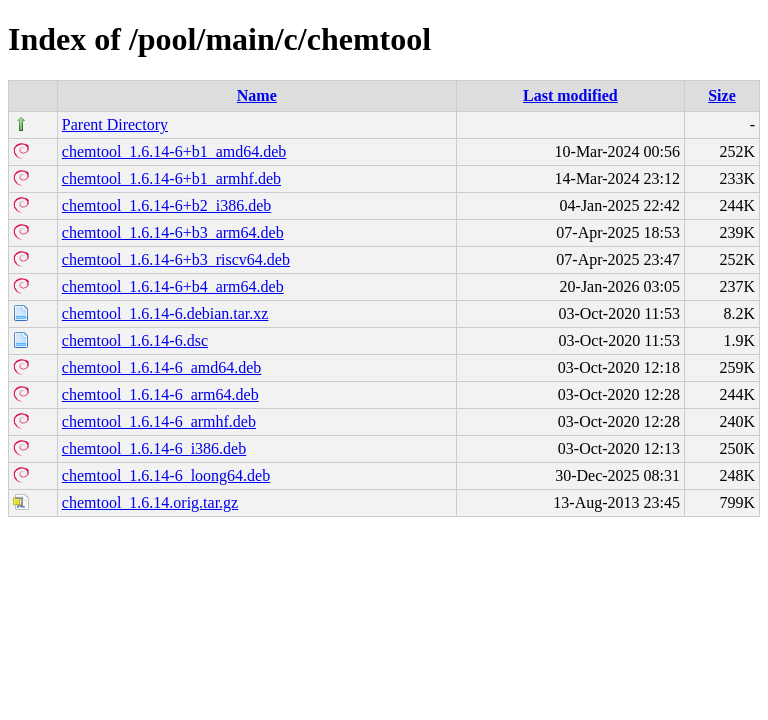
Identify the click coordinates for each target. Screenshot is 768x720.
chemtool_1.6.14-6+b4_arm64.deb (173, 286)
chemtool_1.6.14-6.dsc (135, 340)
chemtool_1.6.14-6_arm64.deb (160, 394)
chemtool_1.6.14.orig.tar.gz (150, 502)
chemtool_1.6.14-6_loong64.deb (166, 475)
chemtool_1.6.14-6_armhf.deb (159, 421)
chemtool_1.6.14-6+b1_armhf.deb (171, 178)
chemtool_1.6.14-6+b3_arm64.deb (173, 232)
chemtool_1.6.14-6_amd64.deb (162, 367)
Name (257, 95)
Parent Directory (115, 124)
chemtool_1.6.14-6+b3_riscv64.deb (176, 259)
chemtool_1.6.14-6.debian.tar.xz (165, 313)
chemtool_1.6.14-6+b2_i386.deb (166, 205)
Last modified (570, 95)
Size (722, 95)
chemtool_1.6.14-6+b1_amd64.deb (174, 151)
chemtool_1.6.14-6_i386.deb (154, 448)
